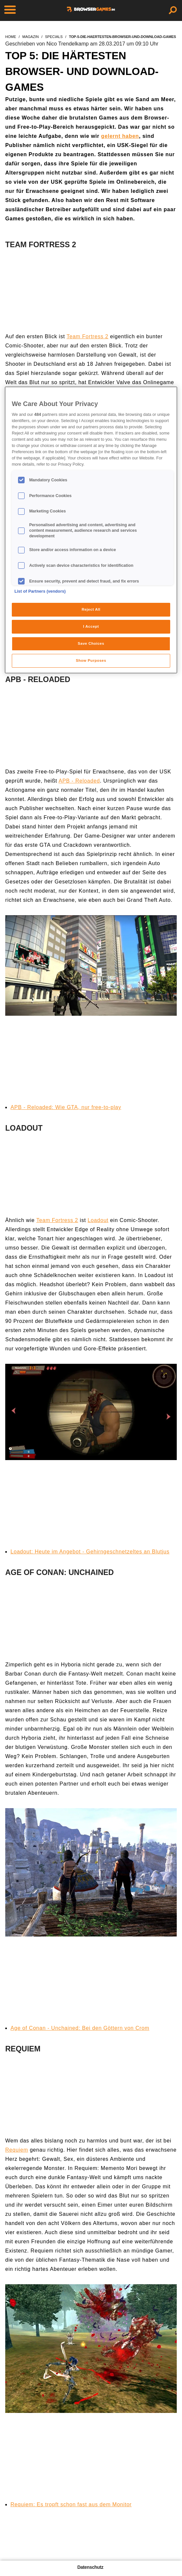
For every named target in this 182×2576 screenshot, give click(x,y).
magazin (30, 37)
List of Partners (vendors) (40, 591)
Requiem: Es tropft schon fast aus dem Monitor (70, 2504)
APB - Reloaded (79, 781)
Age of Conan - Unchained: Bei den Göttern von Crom (79, 2028)
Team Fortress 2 (88, 336)
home (10, 37)
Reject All (91, 609)
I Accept (91, 626)
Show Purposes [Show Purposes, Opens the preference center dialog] (91, 660)
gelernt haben (120, 136)
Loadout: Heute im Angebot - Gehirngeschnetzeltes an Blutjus (90, 1551)
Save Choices (91, 643)
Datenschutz (90, 2567)
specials (54, 37)
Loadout (98, 1220)
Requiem (16, 2150)
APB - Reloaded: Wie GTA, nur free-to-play (65, 1107)
